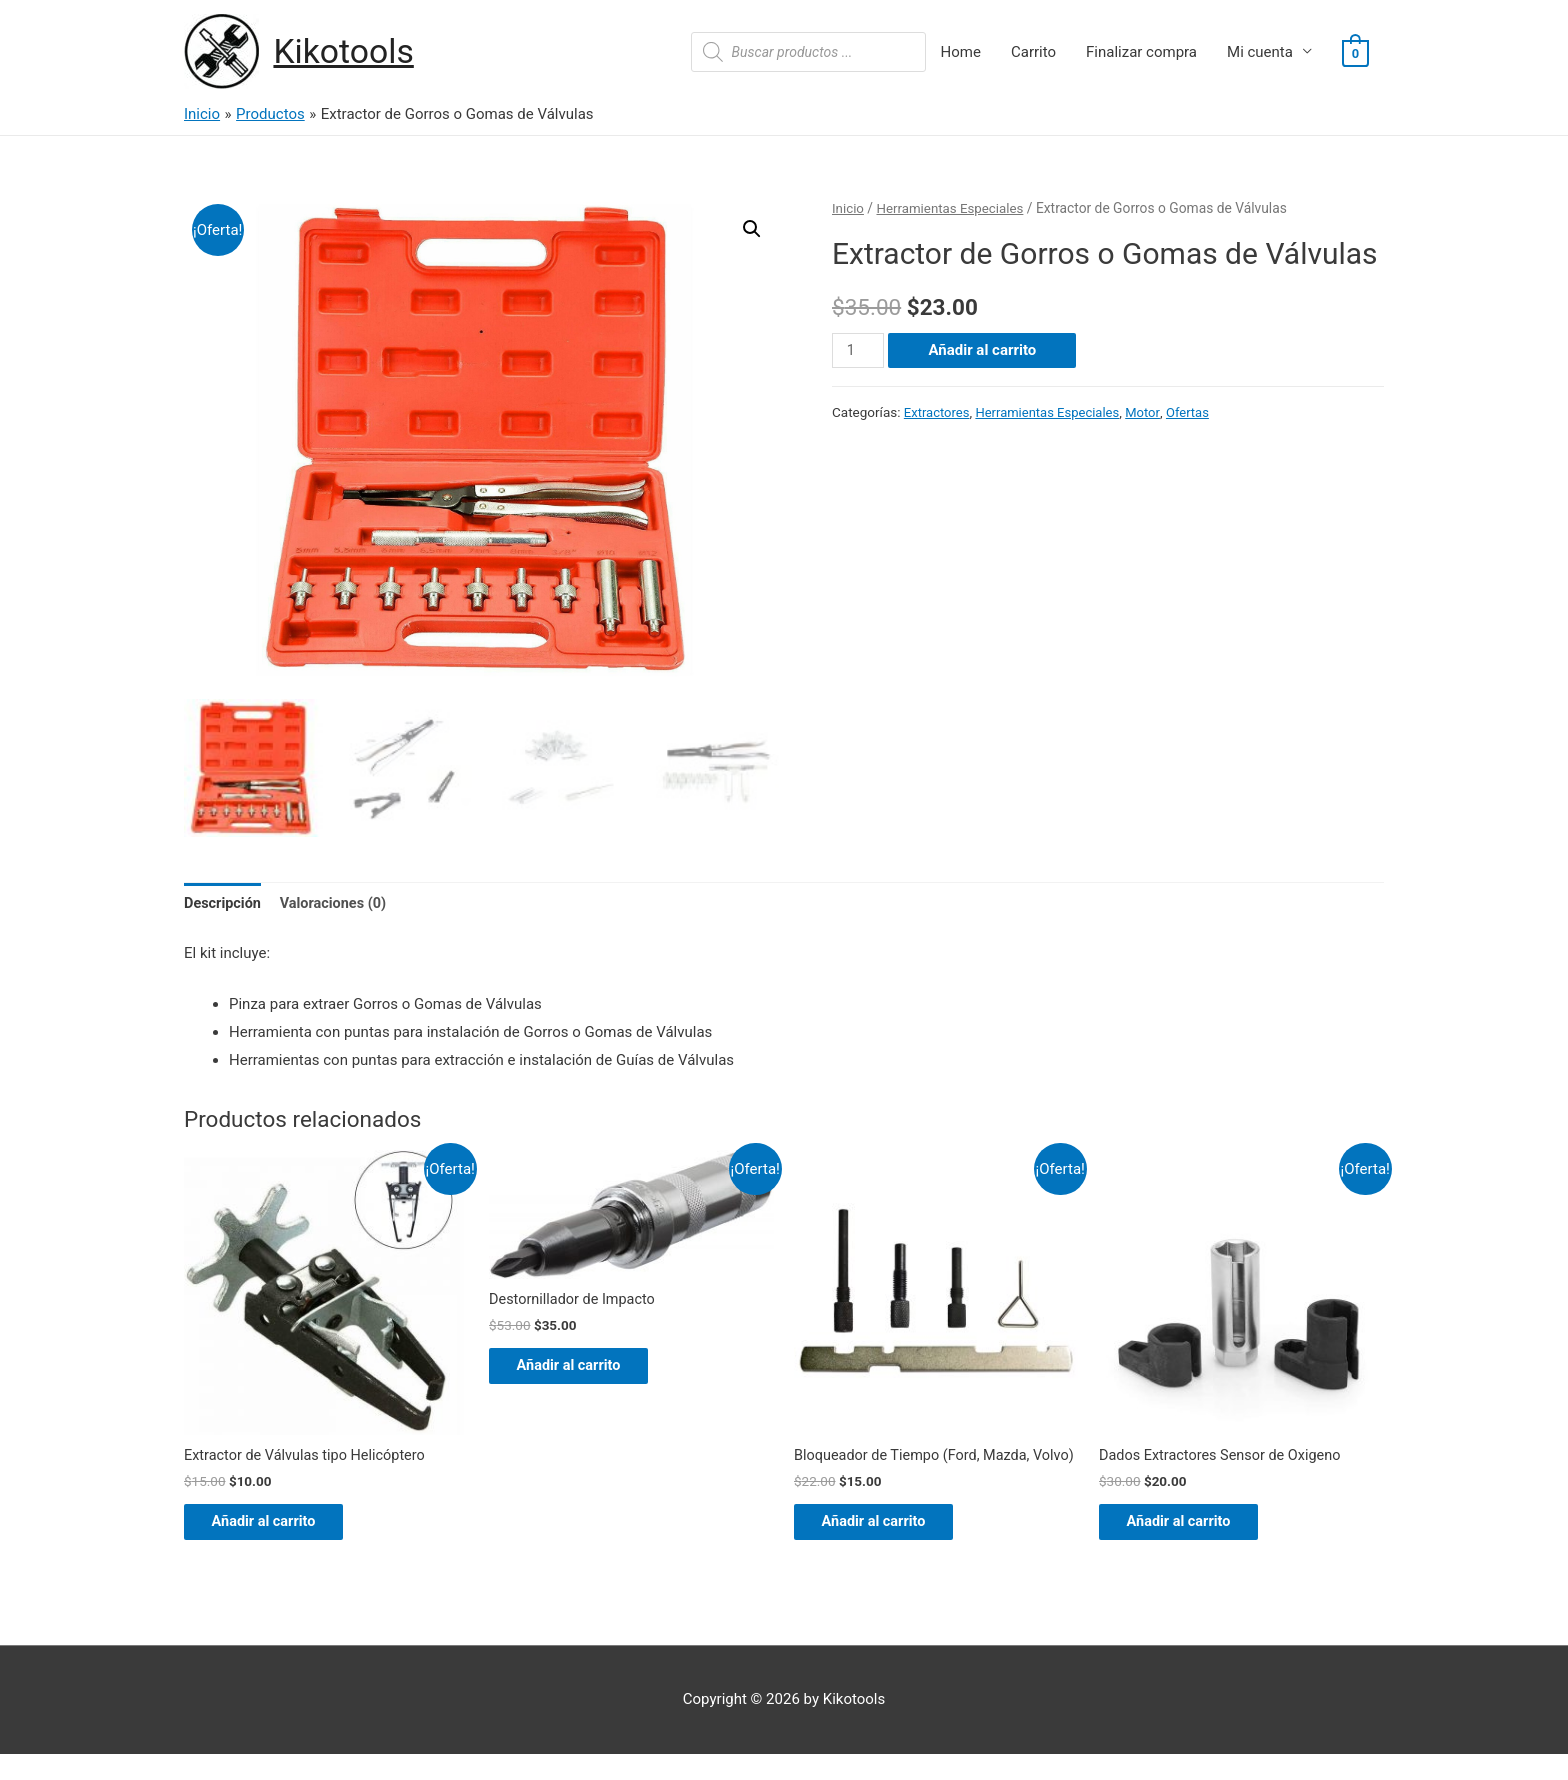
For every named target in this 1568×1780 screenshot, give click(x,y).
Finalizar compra (1141, 53)
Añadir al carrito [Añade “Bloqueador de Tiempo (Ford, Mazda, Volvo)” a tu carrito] (888, 1545)
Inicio (848, 209)
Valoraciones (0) (338, 903)
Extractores (938, 413)
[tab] (224, 904)
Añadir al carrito (984, 351)
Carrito (1033, 53)
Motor (1150, 413)
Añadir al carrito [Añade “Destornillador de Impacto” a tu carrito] (583, 1370)
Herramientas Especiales (954, 209)
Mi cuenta (1260, 53)
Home (961, 53)
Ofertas (1197, 413)
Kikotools (347, 52)
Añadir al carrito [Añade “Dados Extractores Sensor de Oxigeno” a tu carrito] (1193, 1526)
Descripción (224, 903)
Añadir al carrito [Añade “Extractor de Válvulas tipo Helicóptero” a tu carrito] (278, 1526)
